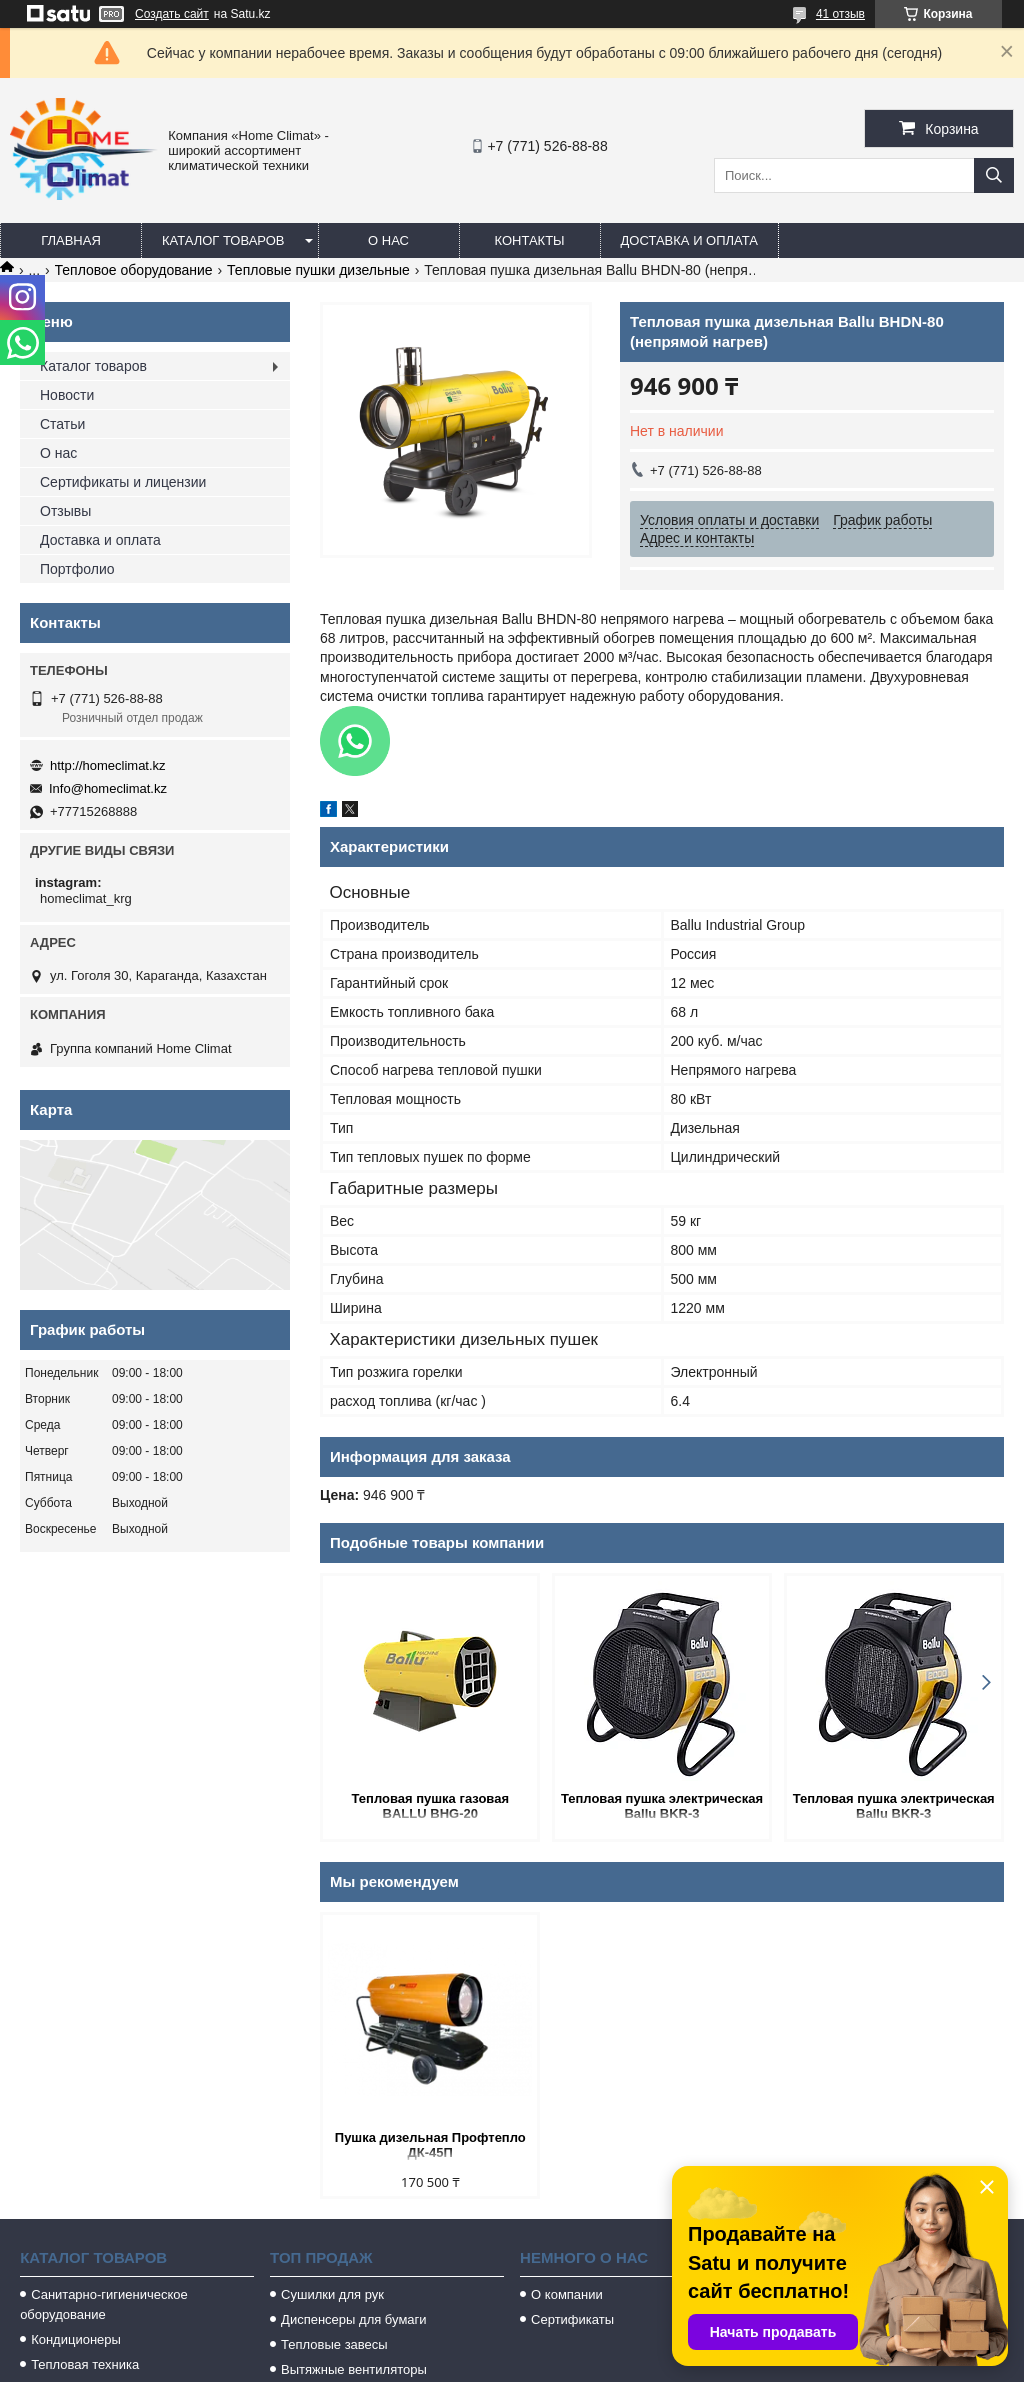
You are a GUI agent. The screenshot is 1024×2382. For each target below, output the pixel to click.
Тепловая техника (85, 2364)
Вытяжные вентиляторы (354, 2369)
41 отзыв (840, 14)
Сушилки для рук (332, 2294)
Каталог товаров (223, 240)
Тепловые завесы (334, 2344)
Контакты (529, 240)
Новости (67, 395)
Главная (71, 240)
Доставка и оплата (689, 240)
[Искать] (994, 175)
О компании (567, 2294)
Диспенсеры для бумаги (353, 2319)
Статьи (62, 424)
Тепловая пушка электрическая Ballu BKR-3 (662, 1806)
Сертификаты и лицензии (123, 482)
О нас (388, 240)
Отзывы (65, 511)
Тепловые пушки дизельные (318, 270)
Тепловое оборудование (134, 270)
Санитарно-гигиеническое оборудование (104, 2304)
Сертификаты (572, 2319)
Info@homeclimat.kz (108, 788)
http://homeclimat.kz (108, 765)
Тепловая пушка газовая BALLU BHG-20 (430, 1806)
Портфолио (77, 569)
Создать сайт (172, 14)
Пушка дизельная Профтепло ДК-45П (430, 2145)
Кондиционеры (76, 2339)
